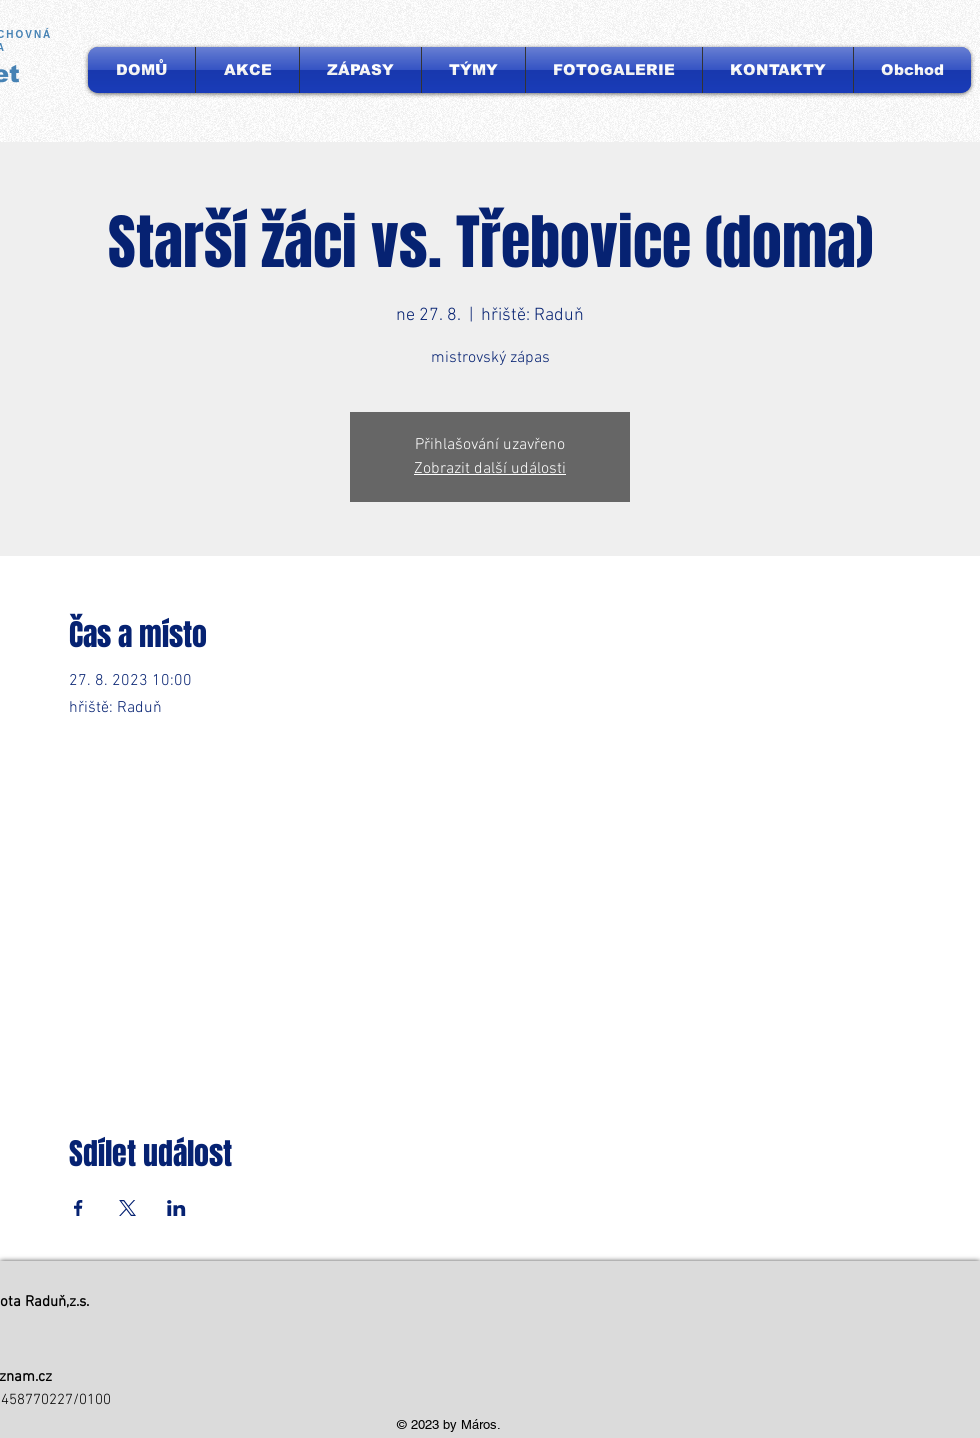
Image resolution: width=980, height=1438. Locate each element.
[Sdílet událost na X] (127, 1208)
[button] (473, 70)
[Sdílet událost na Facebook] (78, 1208)
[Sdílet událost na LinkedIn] (176, 1208)
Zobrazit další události (490, 469)
